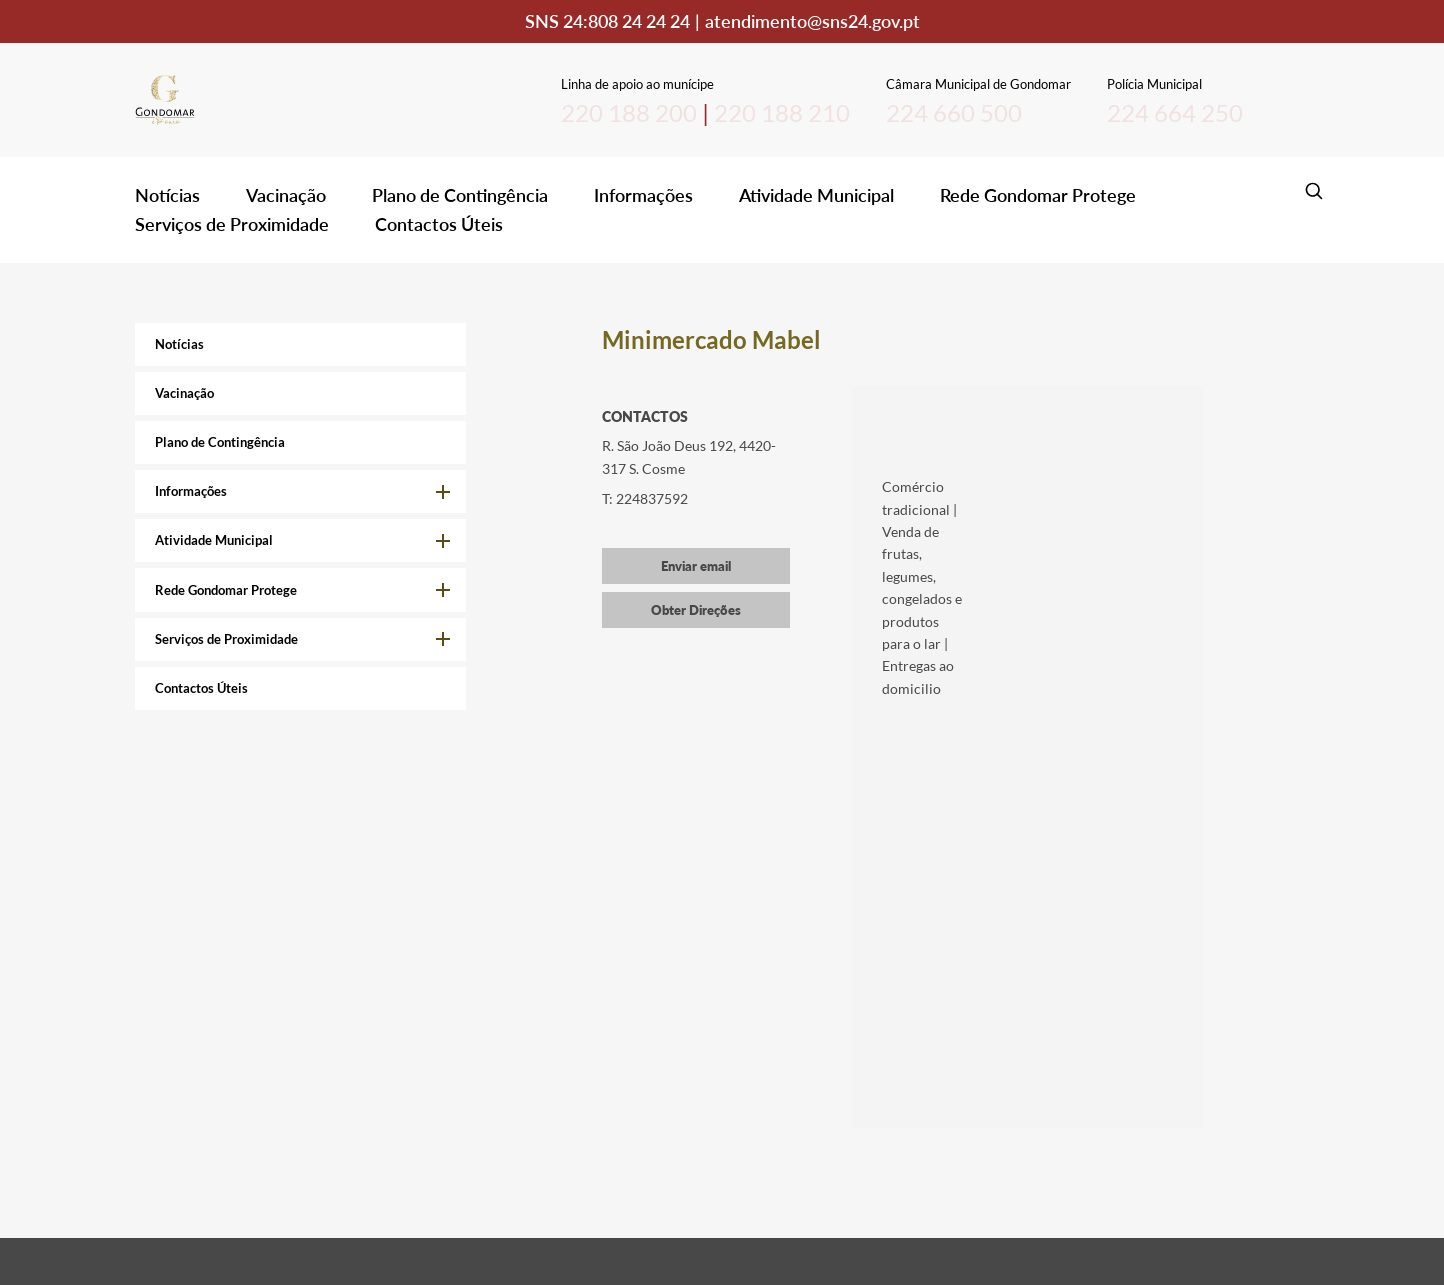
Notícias (167, 195)
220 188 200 (629, 112)
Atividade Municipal (816, 195)
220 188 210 (782, 112)
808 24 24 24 (639, 21)
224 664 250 (1175, 112)
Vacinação (286, 195)
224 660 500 (954, 112)
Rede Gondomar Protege (1038, 195)
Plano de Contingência (460, 195)
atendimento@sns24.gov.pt (812, 21)
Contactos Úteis (439, 224)
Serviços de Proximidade (232, 224)
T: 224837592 (645, 498)
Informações (643, 195)
